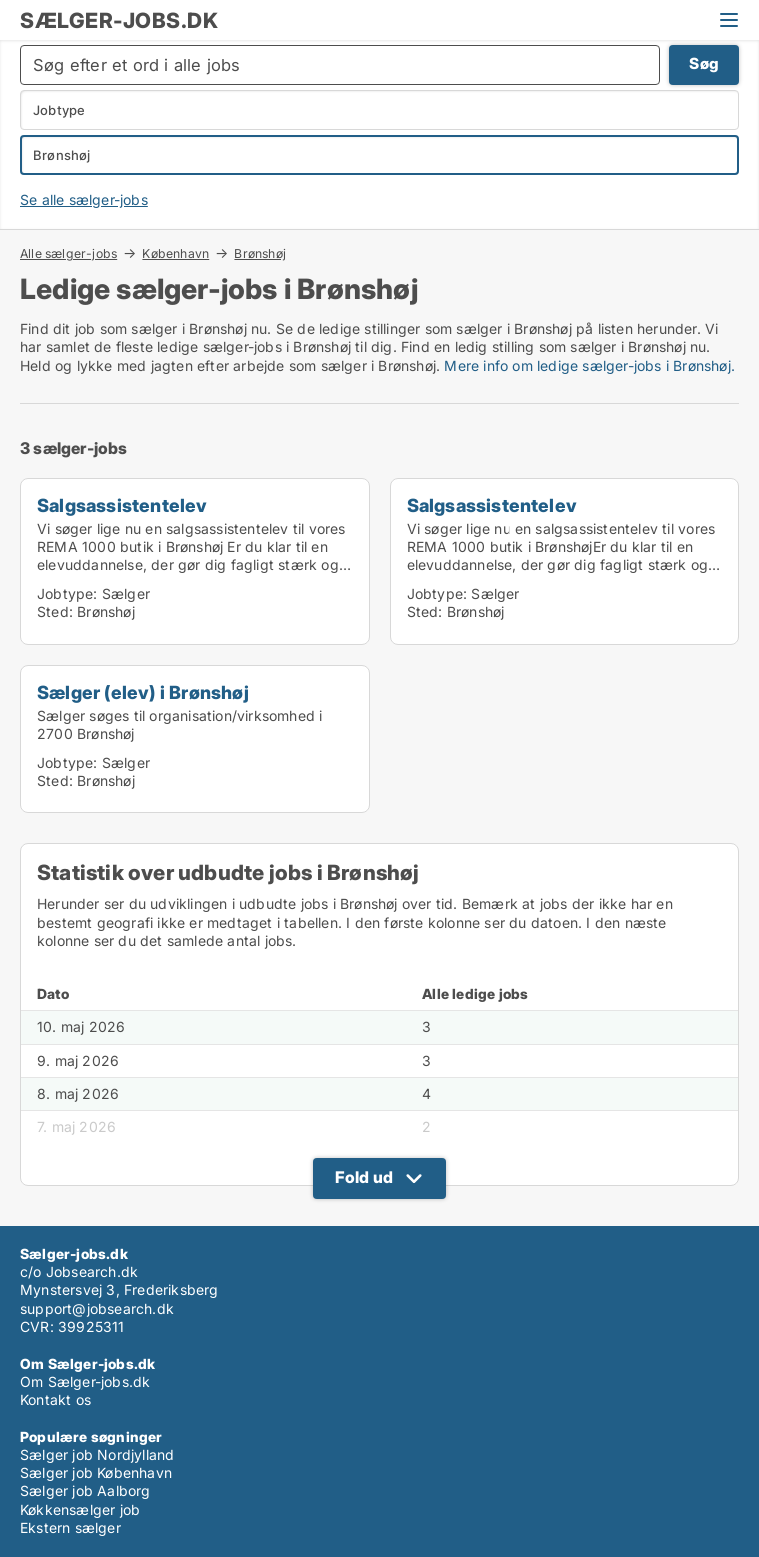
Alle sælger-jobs (68, 253)
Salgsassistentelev (122, 505)
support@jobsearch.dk (97, 1308)
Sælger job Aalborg (85, 1490)
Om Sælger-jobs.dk (85, 1381)
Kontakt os (55, 1399)
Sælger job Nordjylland (97, 1454)
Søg (704, 63)
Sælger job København (96, 1472)
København (175, 253)
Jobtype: (67, 593)
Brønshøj (260, 254)
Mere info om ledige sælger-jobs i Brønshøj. (589, 365)
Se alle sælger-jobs (84, 199)
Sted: (55, 611)
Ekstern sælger (70, 1527)
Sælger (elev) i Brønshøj (143, 692)
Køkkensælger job (80, 1509)
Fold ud (364, 1177)
